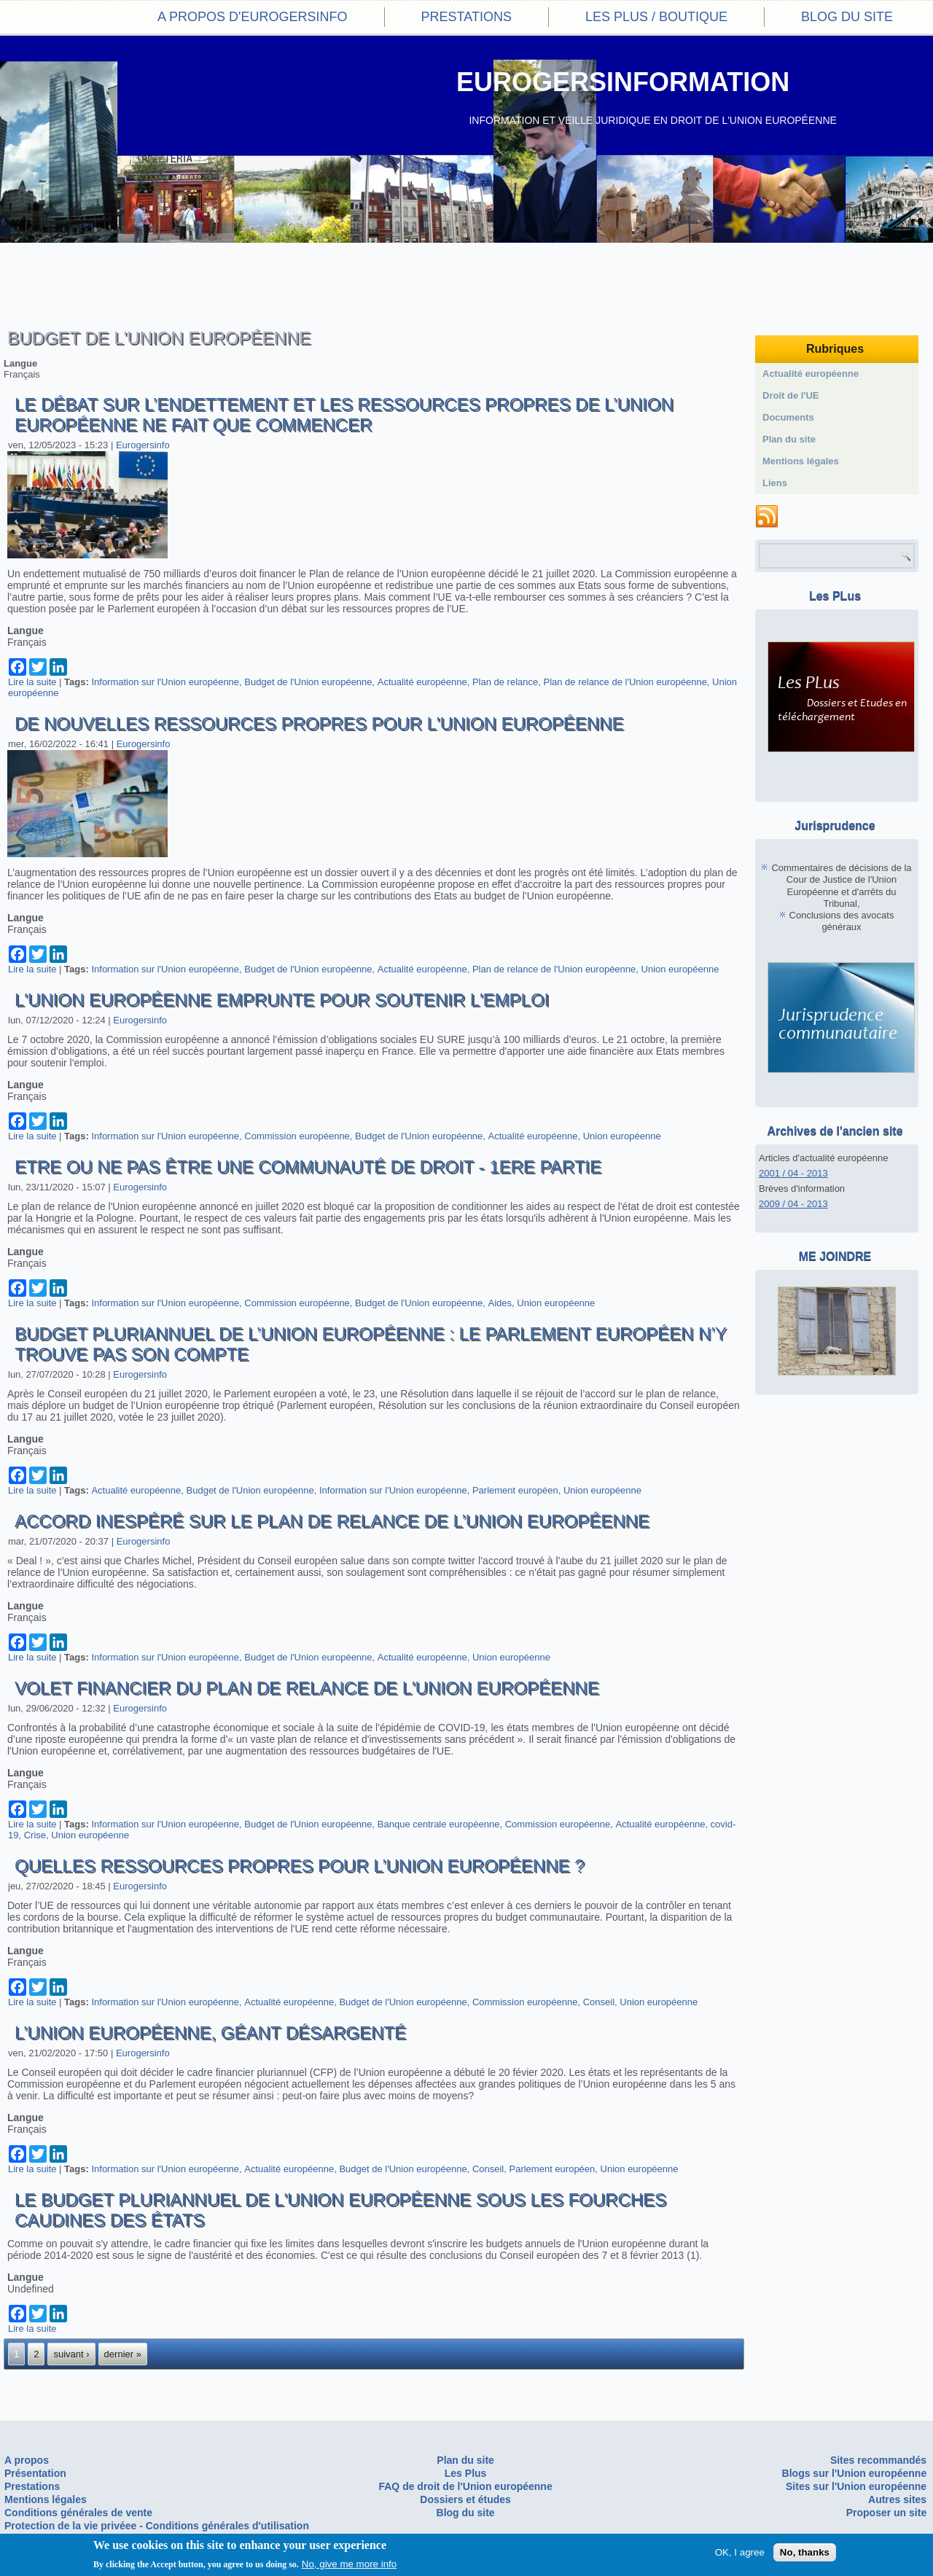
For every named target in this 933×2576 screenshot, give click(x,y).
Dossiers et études (465, 2499)
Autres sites (897, 2499)
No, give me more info (349, 2564)
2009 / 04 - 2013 (793, 1203)
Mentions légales (800, 461)
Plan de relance (505, 681)
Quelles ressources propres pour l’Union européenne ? (300, 1866)
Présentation (35, 2473)
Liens (774, 482)
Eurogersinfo (143, 445)
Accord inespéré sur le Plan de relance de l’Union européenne (332, 1521)
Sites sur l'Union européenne (856, 2486)
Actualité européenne (422, 681)
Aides (500, 1302)
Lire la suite (32, 681)
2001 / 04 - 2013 (793, 1173)
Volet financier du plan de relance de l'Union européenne (307, 1688)
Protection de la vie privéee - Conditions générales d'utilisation (156, 2526)
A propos (26, 2460)
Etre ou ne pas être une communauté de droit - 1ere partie (308, 1166)
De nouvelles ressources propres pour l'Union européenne (319, 723)
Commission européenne (297, 1136)
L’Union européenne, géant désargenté (210, 2032)
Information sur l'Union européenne (165, 681)
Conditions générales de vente (78, 2512)
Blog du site (847, 16)
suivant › (71, 2354)
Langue (20, 363)
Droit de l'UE (790, 395)
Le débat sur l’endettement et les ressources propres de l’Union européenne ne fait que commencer (344, 414)
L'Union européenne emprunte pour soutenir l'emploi (282, 1000)
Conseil (598, 2002)
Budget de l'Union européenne (308, 681)
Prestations (466, 16)
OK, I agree (740, 2553)
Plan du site (789, 439)
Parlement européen (515, 1490)
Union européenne (680, 969)
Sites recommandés (878, 2460)
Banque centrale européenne (439, 1824)
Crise (35, 1835)
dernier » (122, 2354)
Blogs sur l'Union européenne (854, 2473)
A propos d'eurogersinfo (252, 16)
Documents (788, 417)
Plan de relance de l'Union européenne (624, 681)
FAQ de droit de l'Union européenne (465, 2486)
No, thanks (804, 2553)
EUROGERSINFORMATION (622, 82)
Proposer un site (886, 2512)
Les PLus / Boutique (656, 16)
